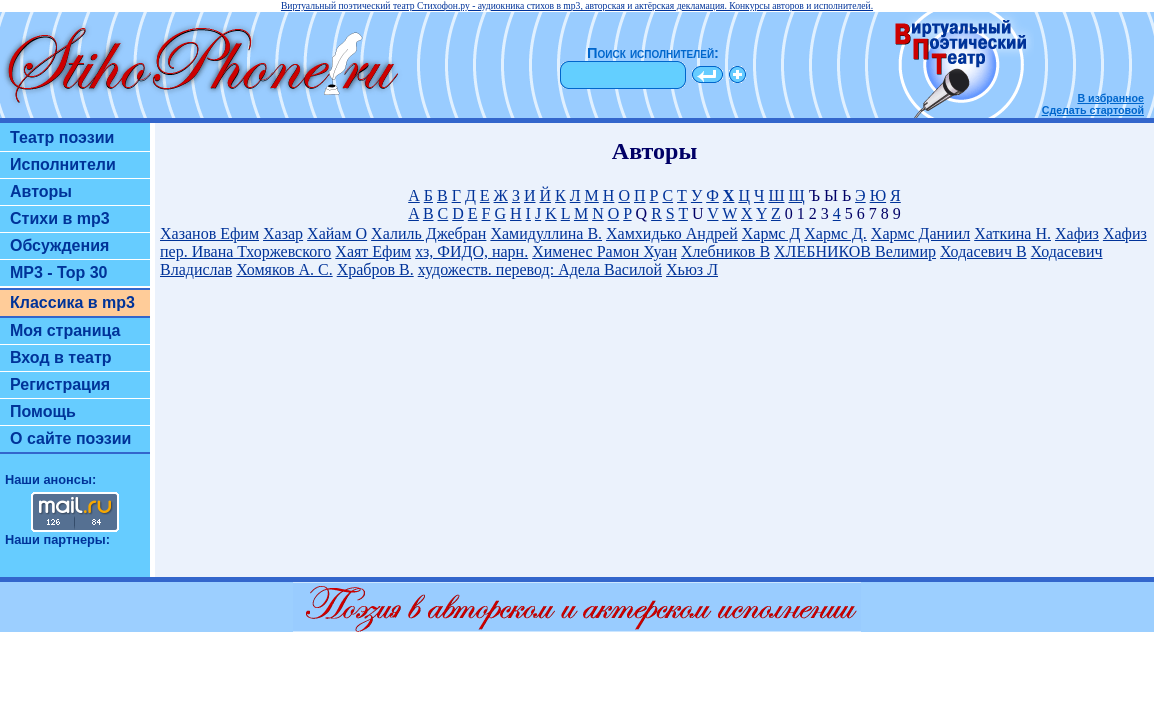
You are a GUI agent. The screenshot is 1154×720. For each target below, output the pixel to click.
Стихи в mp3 (60, 218)
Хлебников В (725, 251)
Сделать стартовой (1093, 110)
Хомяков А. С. (284, 269)
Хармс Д (771, 233)
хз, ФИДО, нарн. (471, 251)
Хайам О (337, 233)
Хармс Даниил (920, 233)
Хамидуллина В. (546, 233)
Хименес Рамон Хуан (604, 251)
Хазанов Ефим (209, 233)
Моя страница (65, 330)
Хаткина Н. (1012, 233)
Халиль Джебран (428, 233)
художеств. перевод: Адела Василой (540, 269)
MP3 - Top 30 (59, 272)
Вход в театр (61, 357)
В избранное (1110, 98)
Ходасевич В (983, 251)
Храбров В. (375, 269)
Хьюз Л (692, 269)
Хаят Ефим (373, 251)
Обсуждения (59, 245)
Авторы (41, 191)
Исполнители (63, 164)
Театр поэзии (62, 137)
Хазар (283, 233)
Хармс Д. (835, 233)
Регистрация (60, 384)
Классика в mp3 (72, 302)
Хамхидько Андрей (672, 233)
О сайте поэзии (70, 438)
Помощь (43, 411)
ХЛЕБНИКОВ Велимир (855, 251)
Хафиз (1077, 233)
